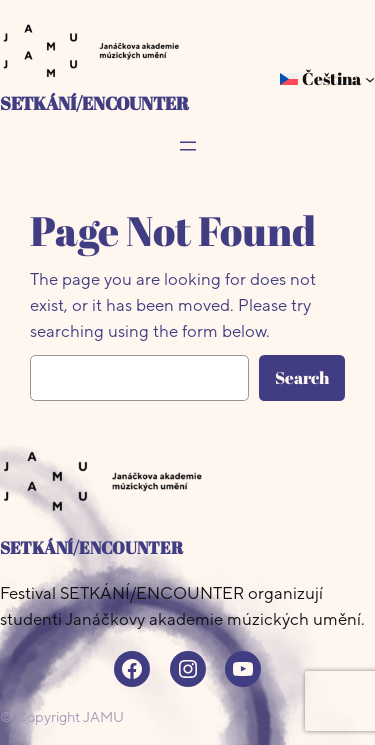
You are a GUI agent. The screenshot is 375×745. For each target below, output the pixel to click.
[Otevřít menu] (188, 146)
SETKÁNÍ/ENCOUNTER (94, 102)
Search (302, 377)
